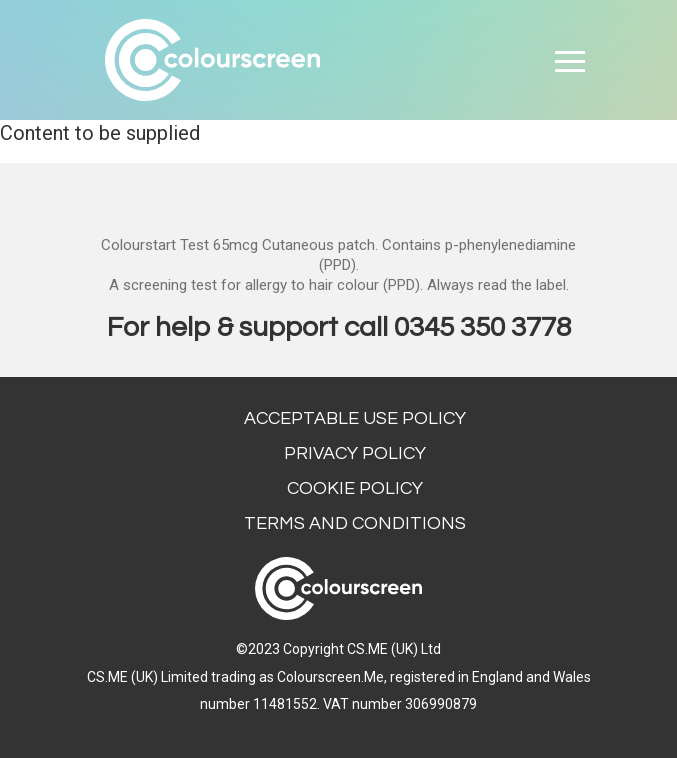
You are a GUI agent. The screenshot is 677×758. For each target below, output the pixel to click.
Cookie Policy (355, 488)
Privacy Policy (355, 453)
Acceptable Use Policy (355, 418)
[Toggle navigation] (570, 60)
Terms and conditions (355, 523)
